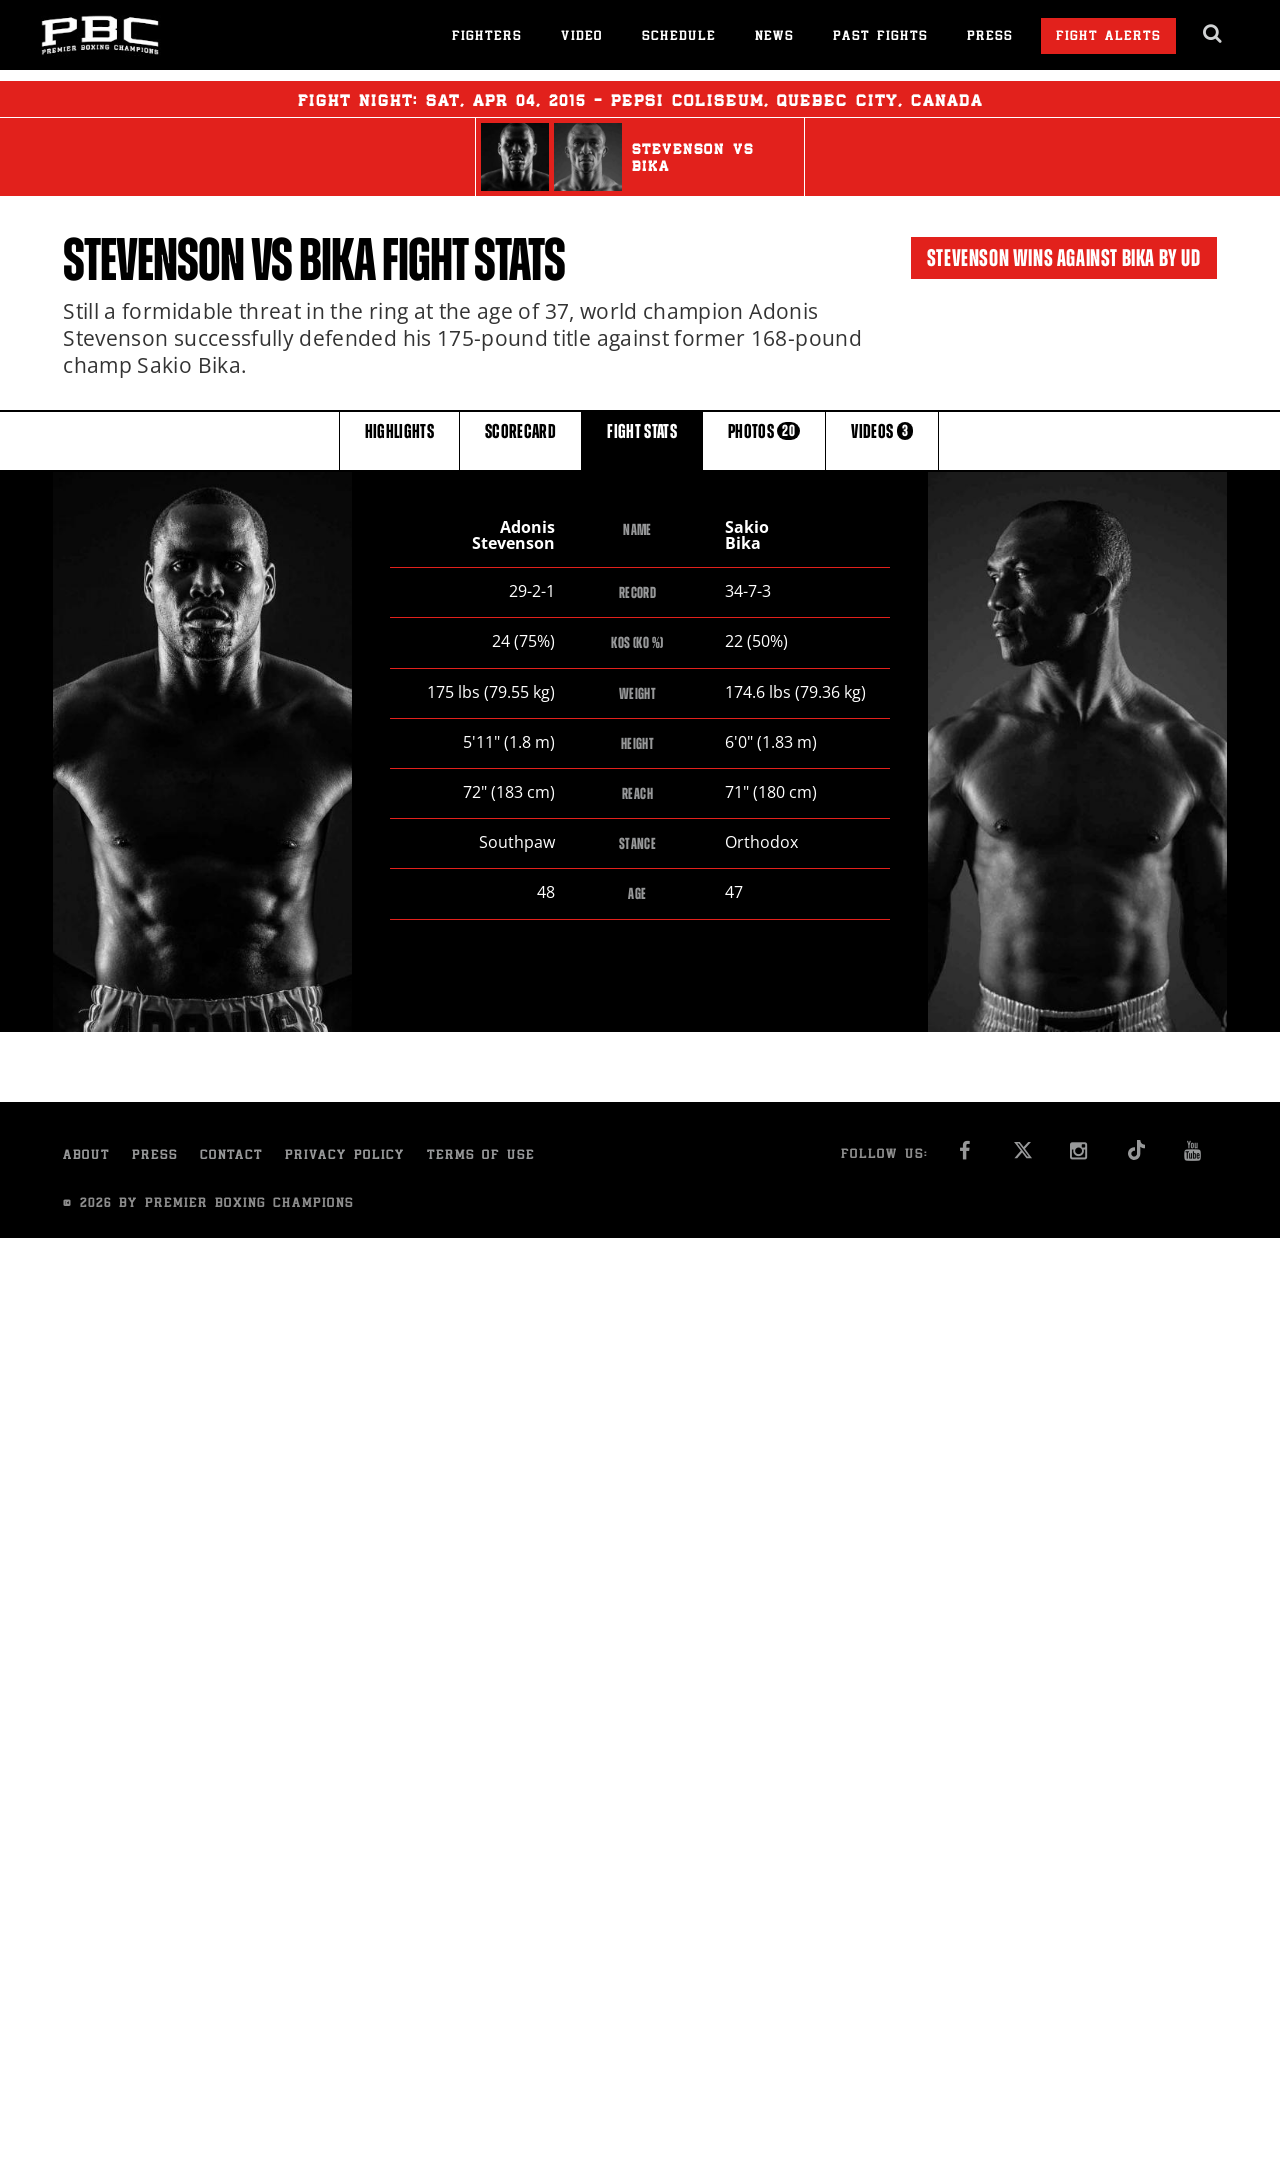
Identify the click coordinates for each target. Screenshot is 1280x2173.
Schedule (679, 37)
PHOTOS (764, 439)
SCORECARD (520, 439)
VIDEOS (882, 439)
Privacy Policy (345, 1156)
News (774, 37)
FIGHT (642, 439)
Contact (231, 1156)
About (86, 1156)
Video (582, 37)
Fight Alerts (1108, 37)
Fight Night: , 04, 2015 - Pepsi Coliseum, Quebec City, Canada (640, 99)
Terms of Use (481, 1156)
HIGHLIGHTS (400, 439)
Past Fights (880, 37)
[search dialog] (1213, 34)
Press (990, 37)
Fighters (487, 37)
